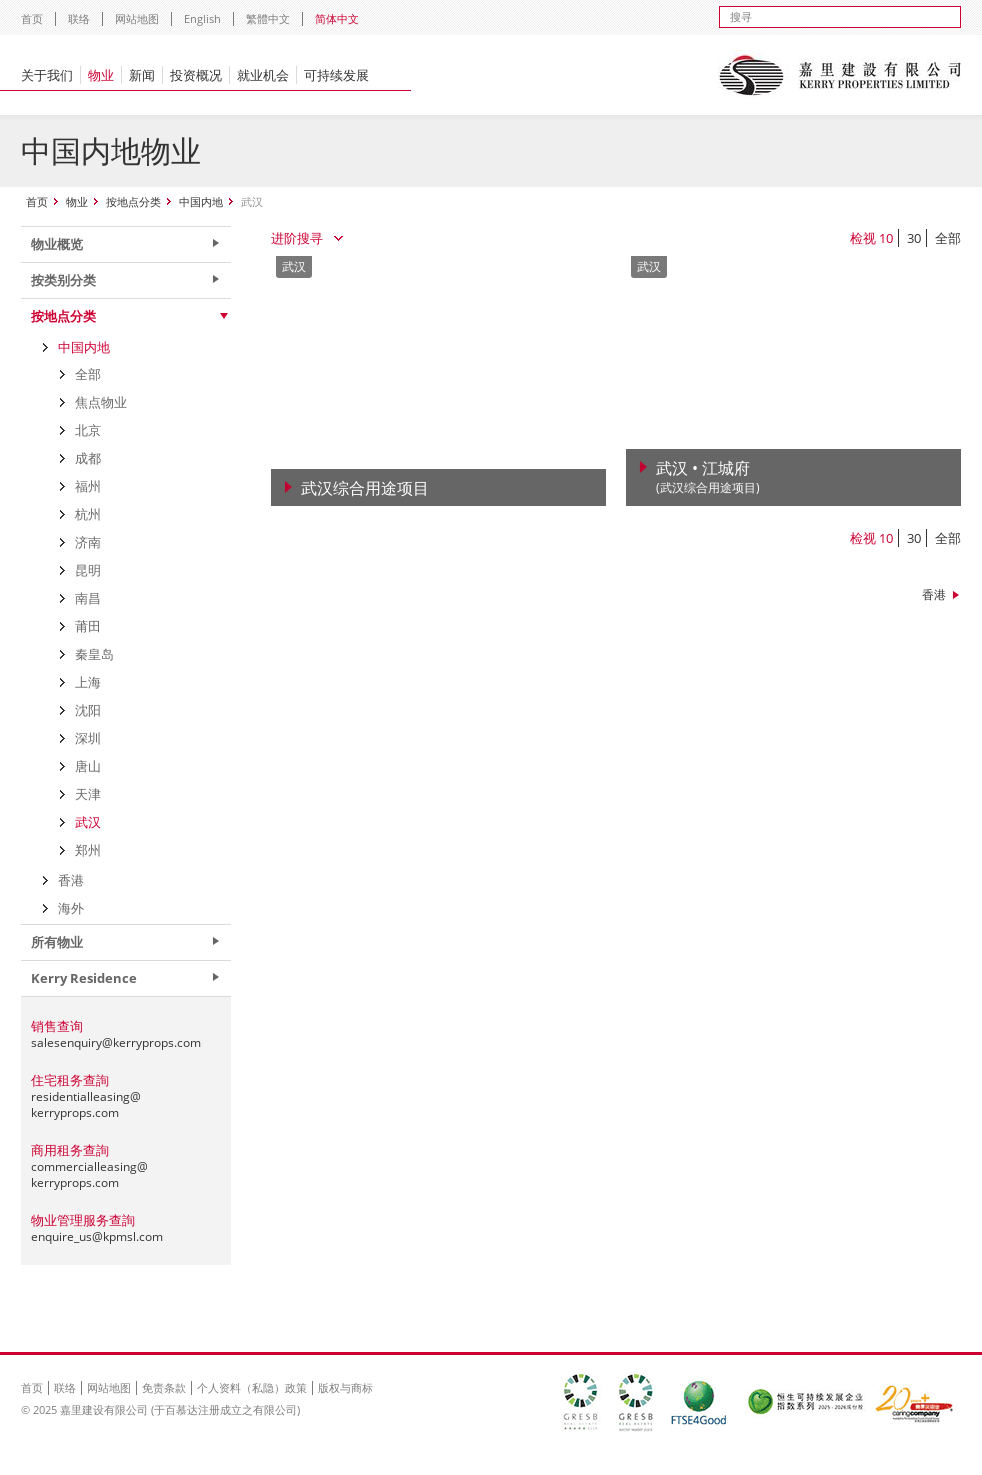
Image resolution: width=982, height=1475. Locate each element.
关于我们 (47, 75)
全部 (948, 238)
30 (914, 238)
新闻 (142, 75)
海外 (71, 908)
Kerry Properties (839, 75)
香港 (934, 594)
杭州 (88, 514)
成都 (88, 458)
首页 (32, 18)
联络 (79, 18)
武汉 (88, 822)
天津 (88, 794)
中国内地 (201, 201)
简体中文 (337, 18)
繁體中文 (268, 18)
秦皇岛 (94, 654)
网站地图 (137, 18)
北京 (88, 430)
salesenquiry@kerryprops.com (116, 1042)
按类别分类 (63, 280)
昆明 (88, 570)
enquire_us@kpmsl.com (97, 1236)
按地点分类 (133, 201)
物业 (101, 75)
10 (886, 238)
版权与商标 (345, 1387)
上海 (88, 682)
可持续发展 (336, 75)
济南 (88, 542)
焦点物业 (101, 402)
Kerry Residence (84, 978)
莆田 (88, 626)
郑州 (88, 850)
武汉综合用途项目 (365, 488)
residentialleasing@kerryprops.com (86, 1104)
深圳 (88, 738)
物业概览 (57, 244)
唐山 (88, 766)
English (202, 18)
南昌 (88, 598)
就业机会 (263, 75)
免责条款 (164, 1387)
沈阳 (88, 710)
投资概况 (196, 75)
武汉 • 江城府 (708, 477)
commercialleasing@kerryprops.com (89, 1174)
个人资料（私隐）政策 (252, 1387)
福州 (88, 486)
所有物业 (57, 942)
